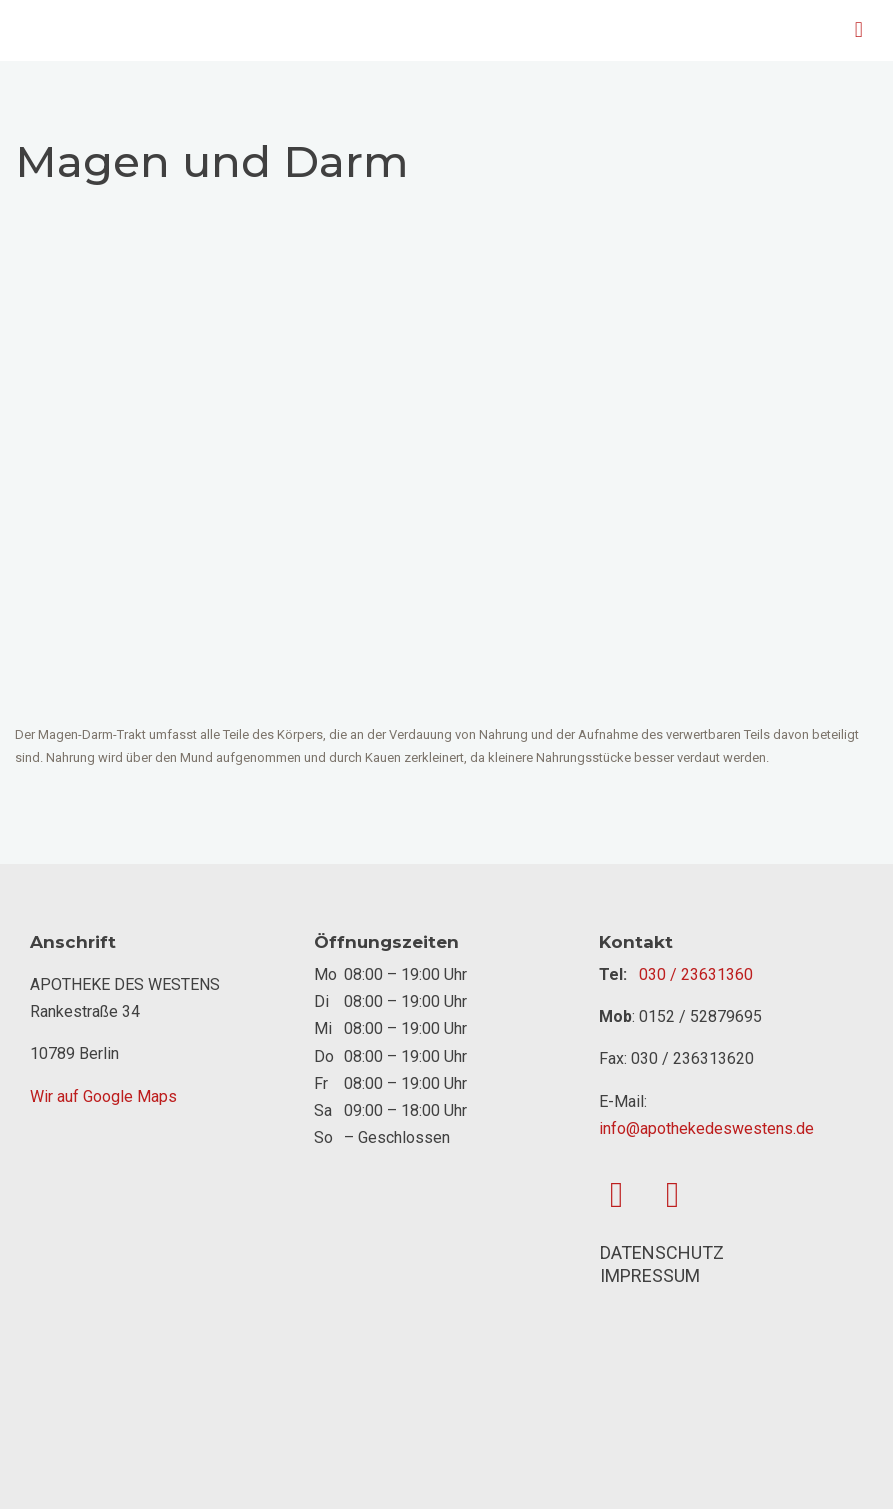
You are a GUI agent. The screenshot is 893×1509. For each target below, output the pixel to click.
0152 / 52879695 (700, 1016)
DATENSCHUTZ (662, 1252)
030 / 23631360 (696, 974)
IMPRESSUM (650, 1275)
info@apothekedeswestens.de (706, 1128)
